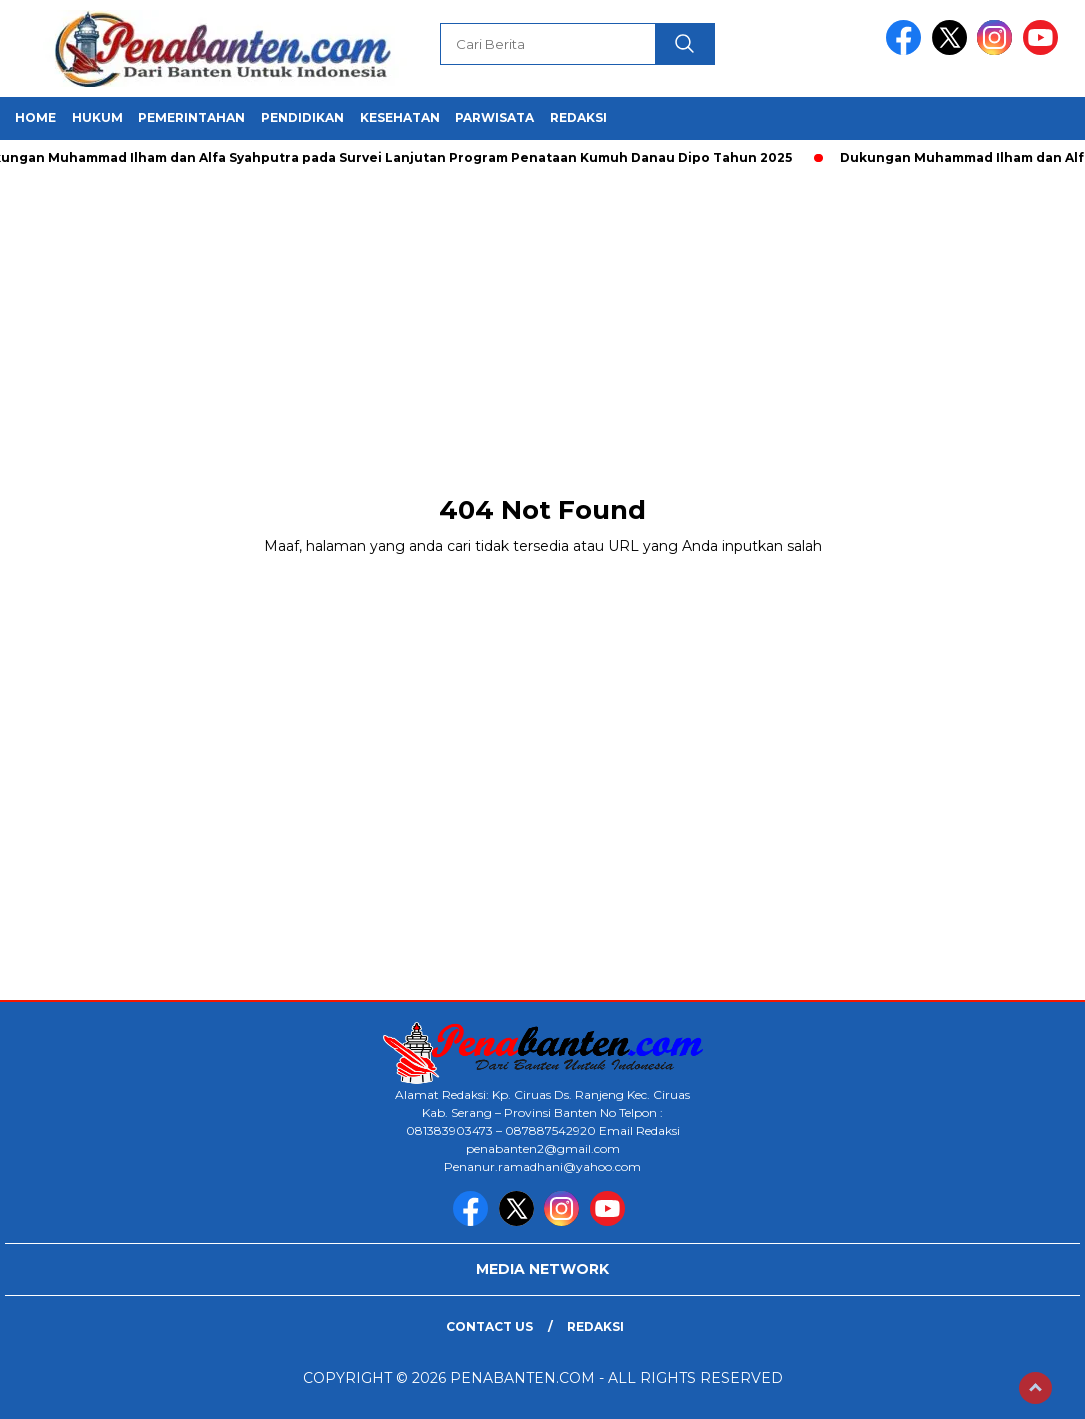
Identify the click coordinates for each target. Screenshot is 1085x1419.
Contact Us (489, 1326)
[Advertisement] (542, 320)
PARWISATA (494, 117)
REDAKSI (578, 117)
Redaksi (595, 1326)
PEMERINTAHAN (191, 117)
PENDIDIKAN (302, 117)
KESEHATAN (400, 117)
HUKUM (97, 117)
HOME (35, 117)
